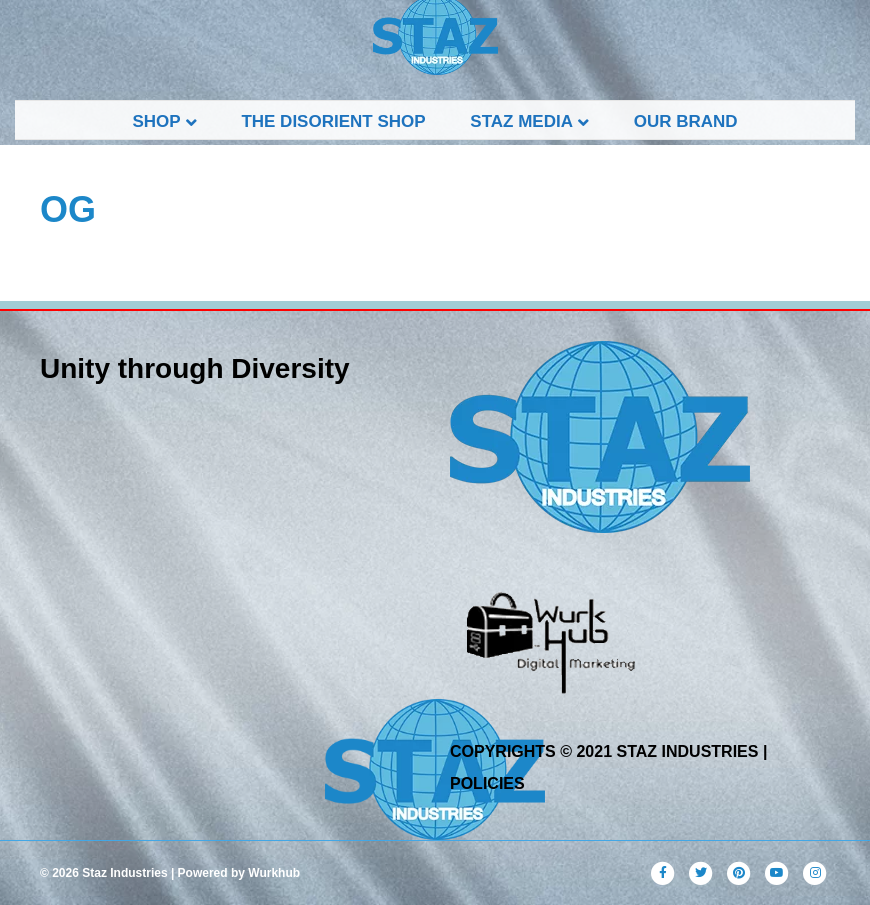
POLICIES (487, 783)
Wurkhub (274, 873)
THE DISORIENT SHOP (333, 121)
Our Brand (686, 121)
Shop (156, 121)
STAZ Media (521, 121)
